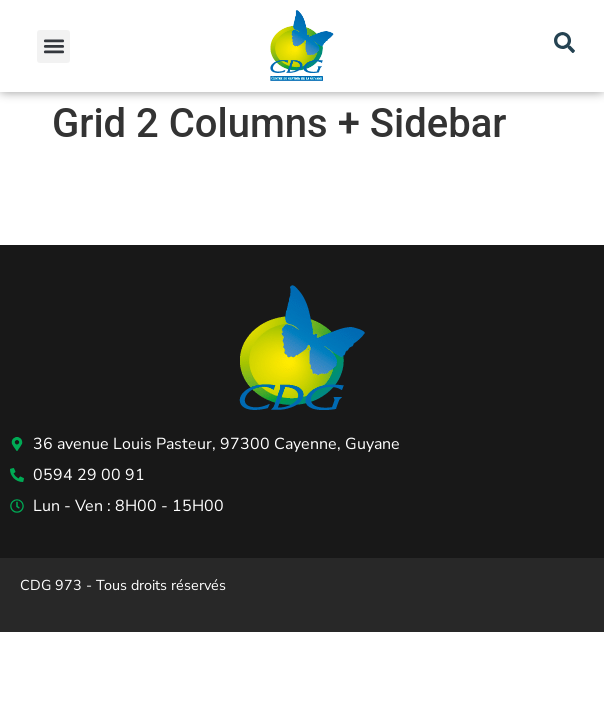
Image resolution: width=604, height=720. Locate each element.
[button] (53, 46)
